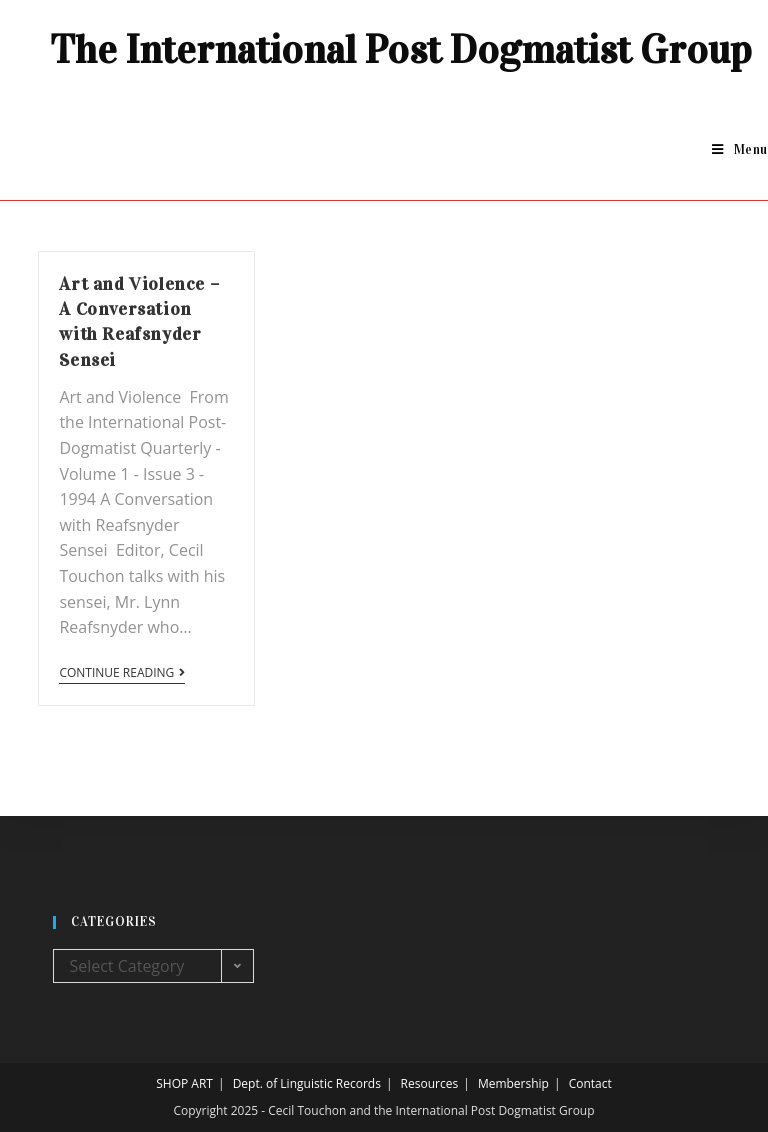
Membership (513, 1083)
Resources (430, 1083)
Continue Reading (122, 673)
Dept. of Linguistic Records (307, 1083)
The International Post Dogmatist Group (401, 49)
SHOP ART (184, 1083)
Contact (590, 1083)
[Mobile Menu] (740, 150)
